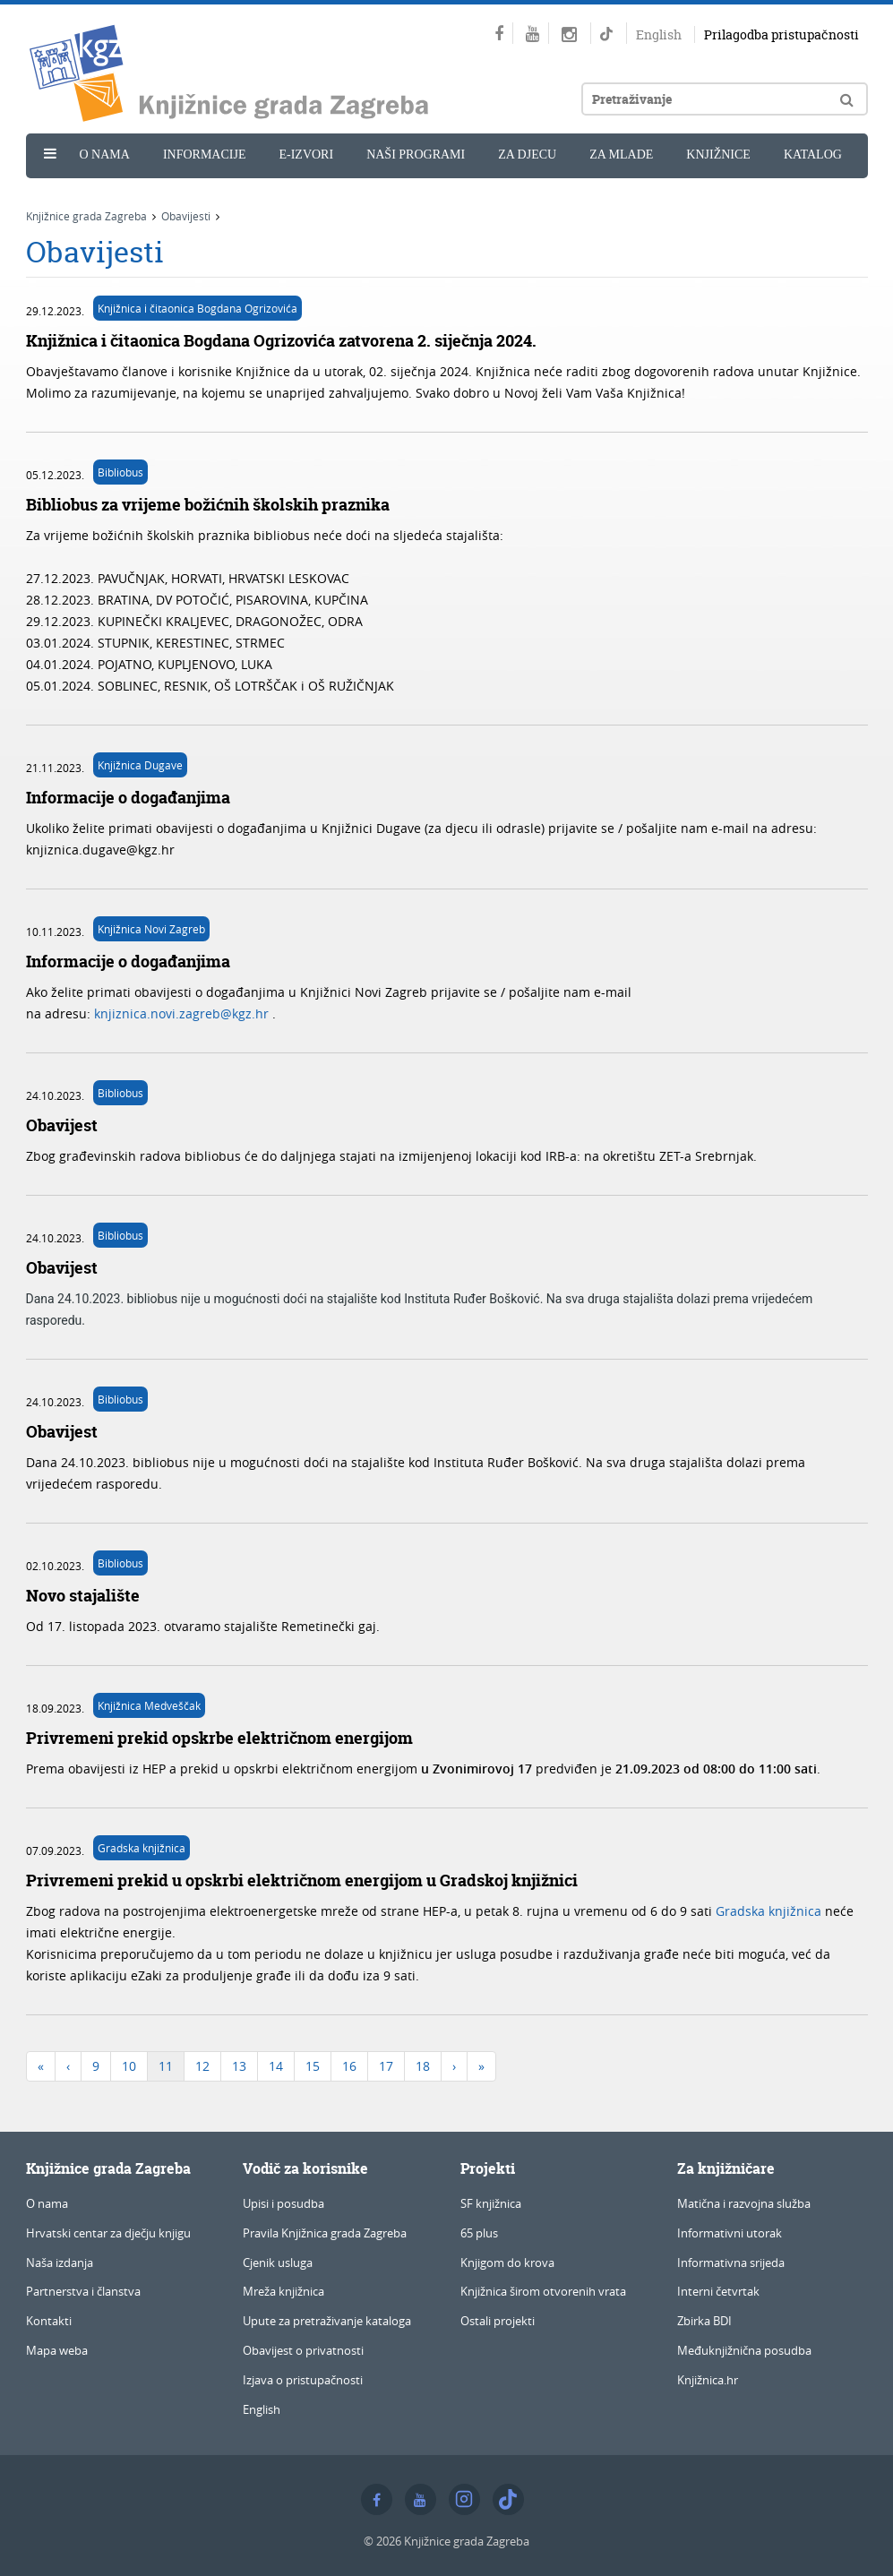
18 (423, 2065)
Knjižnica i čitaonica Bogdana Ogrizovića (197, 308)
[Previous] (68, 2066)
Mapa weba (57, 2350)
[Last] (481, 2066)
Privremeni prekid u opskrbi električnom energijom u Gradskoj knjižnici (302, 1880)
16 (349, 2065)
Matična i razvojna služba (744, 2203)
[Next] (454, 2066)
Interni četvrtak (718, 2291)
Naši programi (415, 154)
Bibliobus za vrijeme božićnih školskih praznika (208, 505)
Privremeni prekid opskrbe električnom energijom (219, 1738)
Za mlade (621, 154)
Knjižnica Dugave (140, 765)
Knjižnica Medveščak (149, 1705)
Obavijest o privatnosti (303, 2350)
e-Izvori (306, 154)
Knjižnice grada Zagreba (86, 216)
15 (312, 2065)
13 (239, 2065)
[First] (41, 2066)
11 (166, 2065)
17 (386, 2065)
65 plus (479, 2233)
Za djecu (527, 154)
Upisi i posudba (283, 2203)
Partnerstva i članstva (83, 2291)
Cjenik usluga (278, 2262)
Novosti (76, 194)
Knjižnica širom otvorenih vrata (543, 2291)
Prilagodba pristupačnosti (781, 34)
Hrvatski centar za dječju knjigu (108, 2233)
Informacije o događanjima (128, 797)
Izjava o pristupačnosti (303, 2380)
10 (129, 2065)
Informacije (204, 154)
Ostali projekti (497, 2321)
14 (276, 2065)
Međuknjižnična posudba (744, 2350)
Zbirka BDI (704, 2321)
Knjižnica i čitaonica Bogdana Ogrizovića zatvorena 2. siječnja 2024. (281, 341)
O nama (105, 154)
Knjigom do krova (507, 2262)
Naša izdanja (59, 2262)
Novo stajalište (83, 1595)
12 (202, 2065)
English (659, 34)
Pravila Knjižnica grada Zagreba (325, 2233)
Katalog (813, 154)
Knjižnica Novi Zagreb (151, 929)
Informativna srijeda (731, 2262)
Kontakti (49, 2321)
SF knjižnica (490, 2203)
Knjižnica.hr (707, 2380)
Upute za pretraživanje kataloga (327, 2321)
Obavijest (62, 1125)
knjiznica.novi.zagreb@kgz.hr (183, 1013)
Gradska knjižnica (141, 1848)
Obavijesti (185, 216)
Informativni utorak (729, 2233)
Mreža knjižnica (283, 2291)
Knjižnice (718, 154)
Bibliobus (120, 472)
